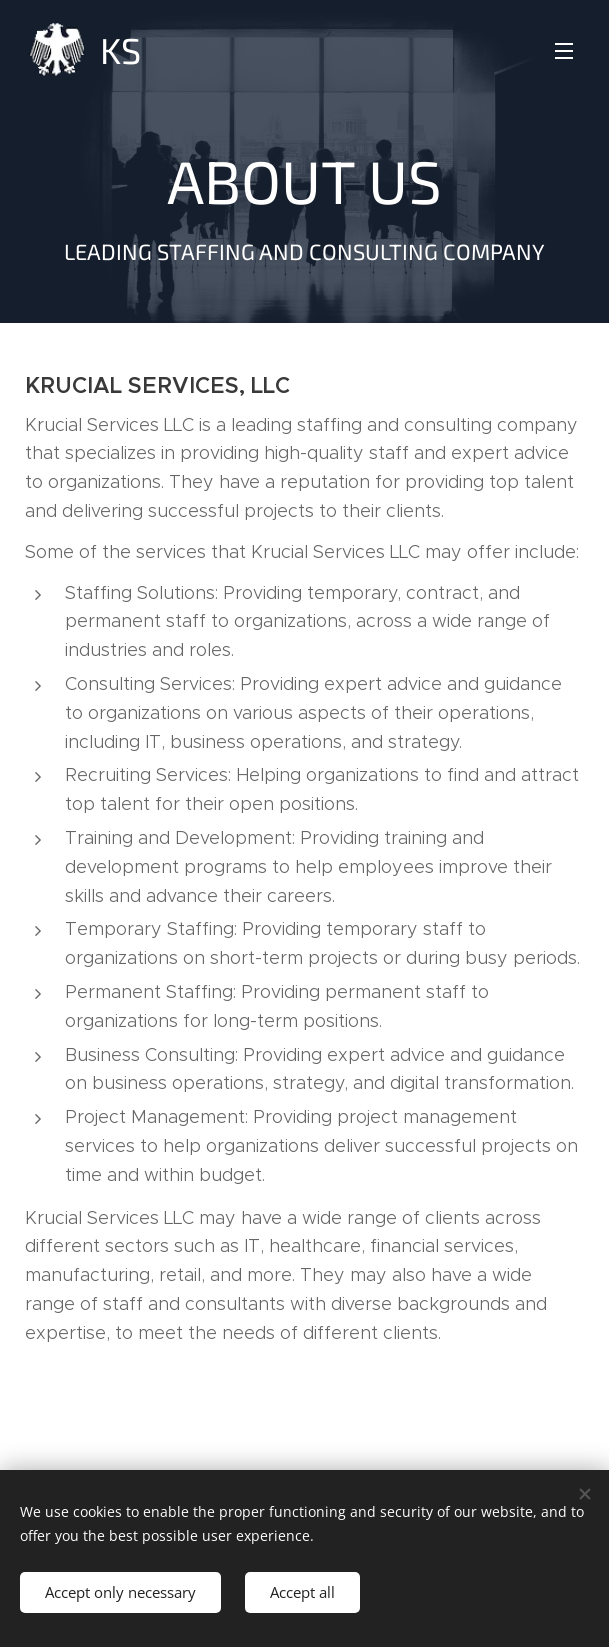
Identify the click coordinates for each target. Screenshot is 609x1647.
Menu (564, 51)
